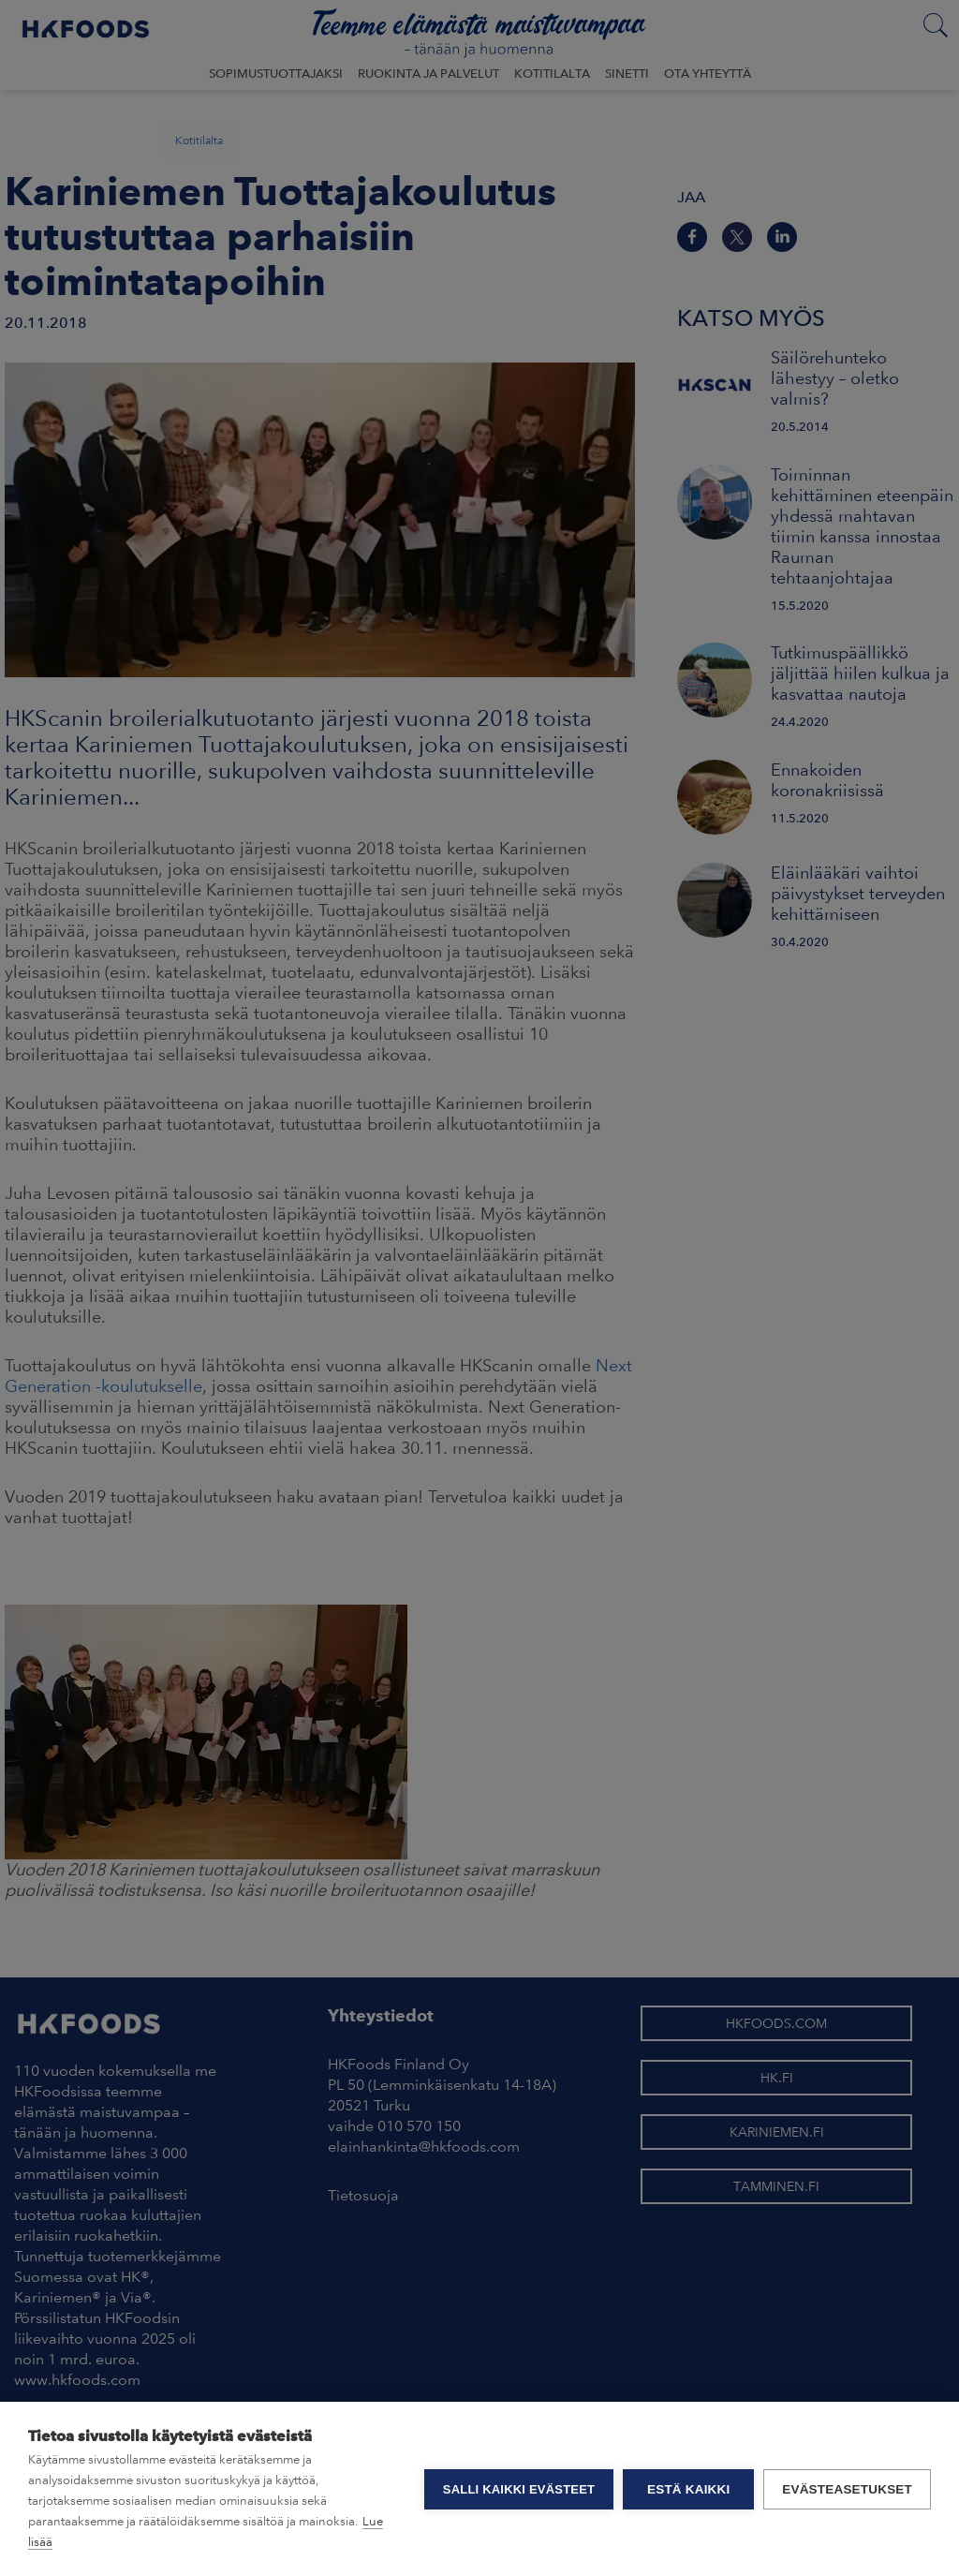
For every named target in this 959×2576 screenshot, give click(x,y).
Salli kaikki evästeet (519, 2489)
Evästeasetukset (847, 2489)
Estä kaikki (688, 2489)
